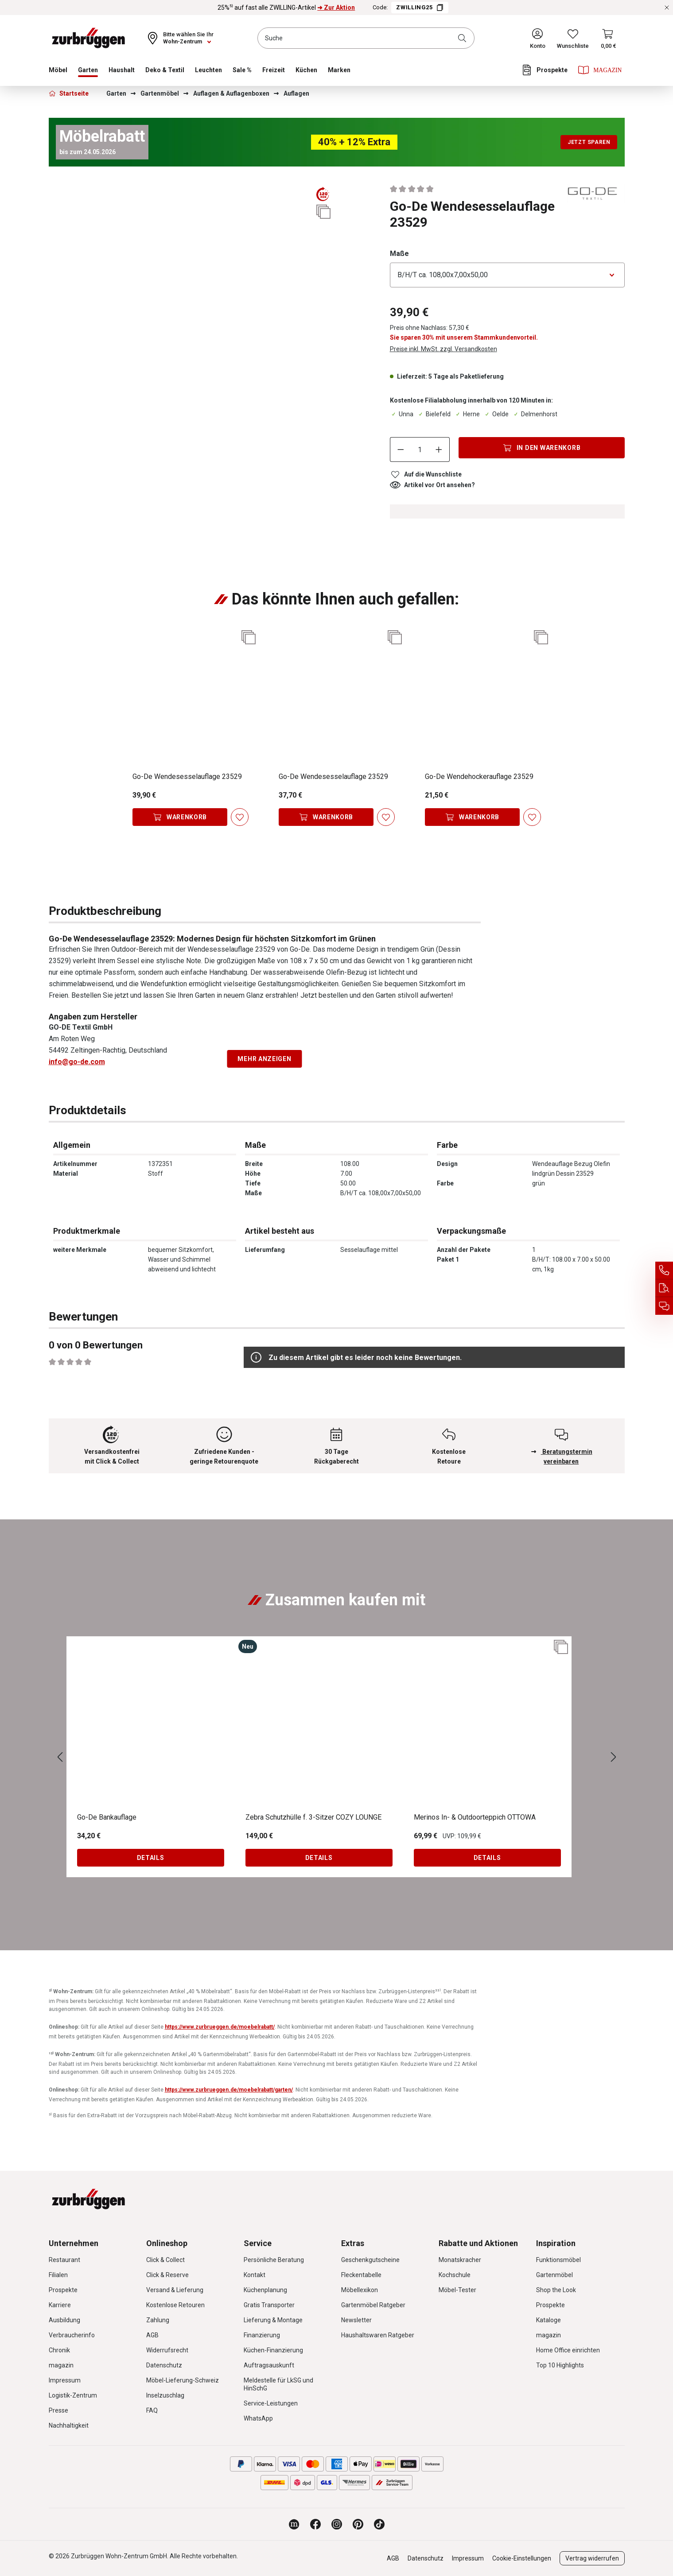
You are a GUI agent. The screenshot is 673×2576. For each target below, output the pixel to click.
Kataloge (548, 2320)
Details (150, 1857)
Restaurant (64, 2259)
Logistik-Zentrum (73, 2395)
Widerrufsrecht (167, 2350)
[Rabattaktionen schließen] (667, 8)
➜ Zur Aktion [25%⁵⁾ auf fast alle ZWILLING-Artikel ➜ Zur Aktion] (336, 7)
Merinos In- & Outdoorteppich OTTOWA (475, 1817)
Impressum (65, 2380)
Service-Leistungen (271, 2403)
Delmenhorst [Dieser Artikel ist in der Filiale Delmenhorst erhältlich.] (534, 414)
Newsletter (356, 2320)
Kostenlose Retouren (175, 2305)
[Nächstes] (613, 1757)
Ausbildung (64, 2320)
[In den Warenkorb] (542, 447)
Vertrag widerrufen (592, 2558)
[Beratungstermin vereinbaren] (664, 1306)
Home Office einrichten (568, 2350)
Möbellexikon (359, 2289)
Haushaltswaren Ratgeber (377, 2335)
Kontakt (254, 2274)
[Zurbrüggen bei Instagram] (336, 2524)
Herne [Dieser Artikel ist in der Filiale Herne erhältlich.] (467, 414)
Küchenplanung (265, 2289)
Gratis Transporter (269, 2305)
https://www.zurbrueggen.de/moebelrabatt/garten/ (229, 2090)
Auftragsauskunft (269, 2365)
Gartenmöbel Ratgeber (373, 2305)
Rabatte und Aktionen (478, 2243)
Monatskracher (460, 2259)
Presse (58, 2410)
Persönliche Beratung (274, 2259)
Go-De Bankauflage (106, 1817)
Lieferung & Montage (273, 2320)
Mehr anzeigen (264, 1058)
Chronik (59, 2350)
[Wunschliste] (573, 38)
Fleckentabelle (361, 2274)
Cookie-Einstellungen (521, 2558)
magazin (61, 2365)
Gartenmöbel (554, 2274)
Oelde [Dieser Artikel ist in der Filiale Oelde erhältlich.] (496, 414)
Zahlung (157, 2320)
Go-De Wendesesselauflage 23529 (187, 776)
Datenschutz (164, 2365)
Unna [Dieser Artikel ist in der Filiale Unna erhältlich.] (401, 414)
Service (258, 2243)
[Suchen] (464, 38)
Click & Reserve (167, 2274)
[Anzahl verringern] (400, 449)
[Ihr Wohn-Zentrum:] (179, 38)
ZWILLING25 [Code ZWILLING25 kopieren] (419, 7)
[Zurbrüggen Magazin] (294, 2524)
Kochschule (455, 2274)
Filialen (58, 2274)
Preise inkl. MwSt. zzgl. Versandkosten (443, 349)
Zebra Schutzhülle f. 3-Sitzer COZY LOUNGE (313, 1817)
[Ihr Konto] (537, 38)
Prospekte (63, 2289)
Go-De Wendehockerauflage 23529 (479, 776)
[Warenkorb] (608, 38)
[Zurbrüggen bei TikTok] (379, 2524)
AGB (152, 2335)
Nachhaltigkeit (69, 2425)
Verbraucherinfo (72, 2335)
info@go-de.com (77, 1062)
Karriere (60, 2305)
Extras (352, 2243)
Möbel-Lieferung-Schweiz (182, 2380)
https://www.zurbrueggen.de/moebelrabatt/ (220, 2027)
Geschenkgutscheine (370, 2259)
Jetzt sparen (589, 142)
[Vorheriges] (59, 1757)
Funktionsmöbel (558, 2259)
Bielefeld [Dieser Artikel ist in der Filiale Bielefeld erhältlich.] (434, 414)
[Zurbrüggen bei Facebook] (315, 2524)
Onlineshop (166, 2243)
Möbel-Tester (457, 2289)
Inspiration (556, 2243)
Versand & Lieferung (174, 2289)
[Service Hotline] (664, 1270)
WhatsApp (258, 2418)
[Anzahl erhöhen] (439, 449)
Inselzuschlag (165, 2395)
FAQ (152, 2410)
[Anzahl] (419, 449)
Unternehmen (73, 2243)
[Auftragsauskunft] (664, 1288)
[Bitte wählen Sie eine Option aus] (507, 275)
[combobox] (366, 38)
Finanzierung (262, 2335)
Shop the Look (556, 2289)
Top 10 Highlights (560, 2365)
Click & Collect (165, 2259)
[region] (190, 221)
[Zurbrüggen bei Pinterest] (358, 2524)
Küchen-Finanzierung (273, 2350)
